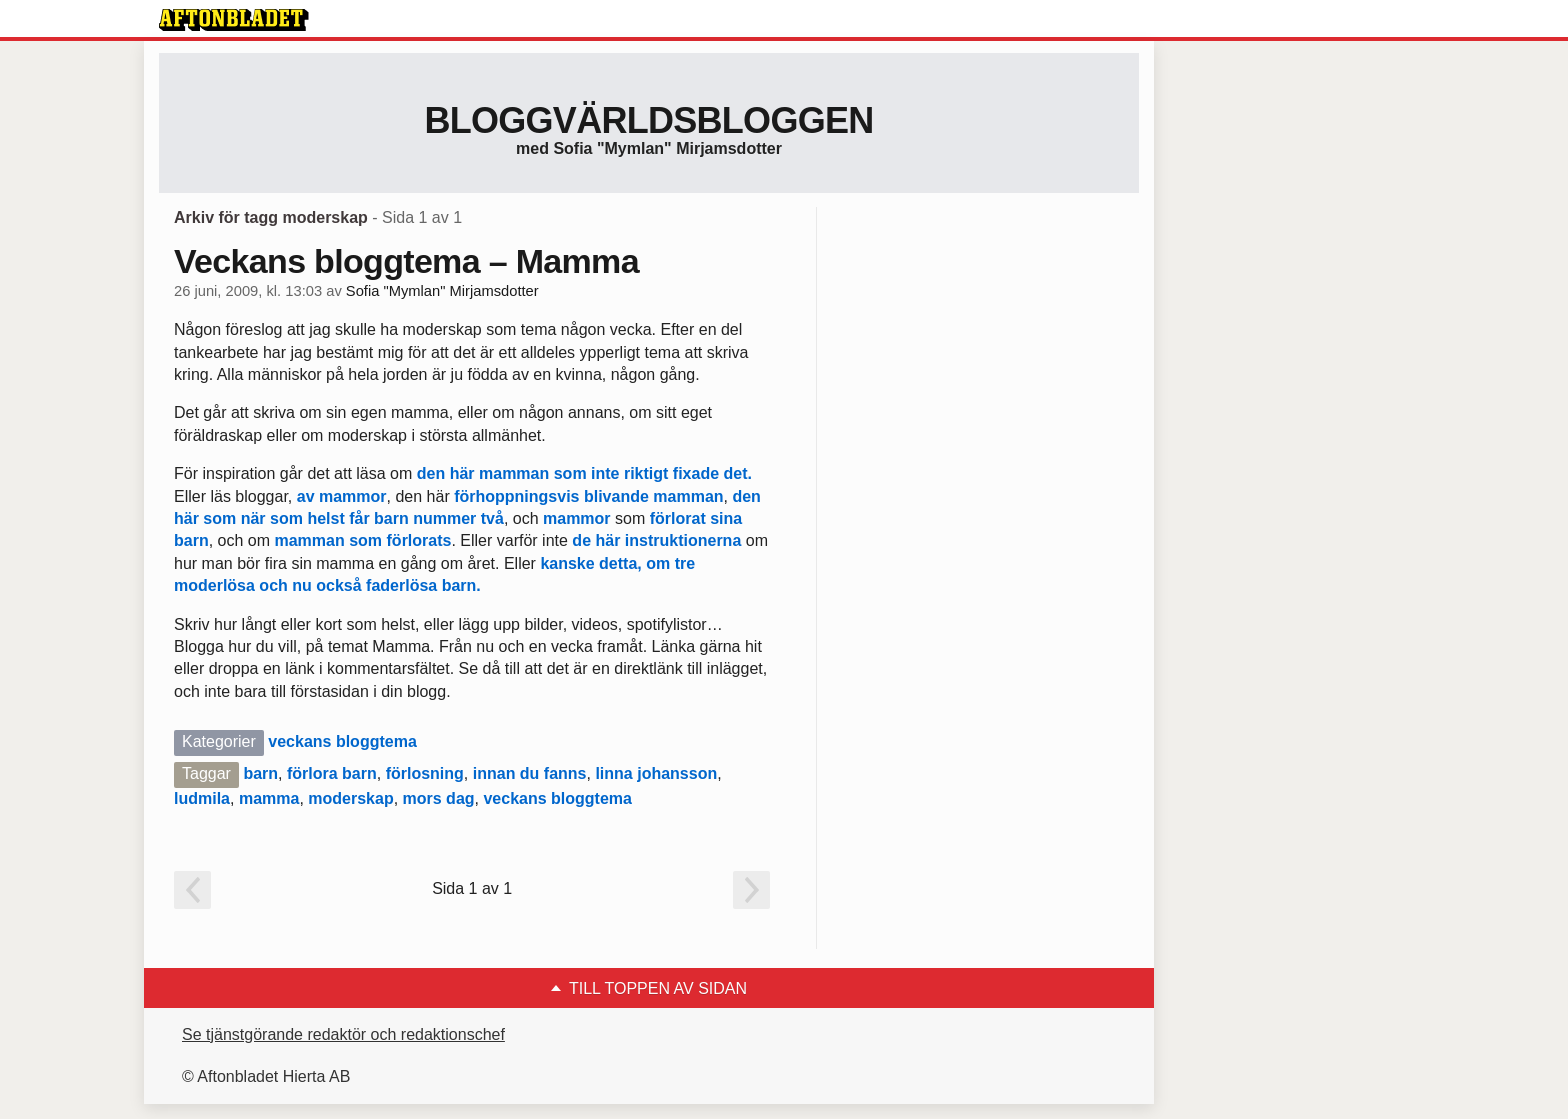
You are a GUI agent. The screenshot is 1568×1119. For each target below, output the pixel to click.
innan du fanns (530, 773)
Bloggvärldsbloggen (648, 120)
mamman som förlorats (362, 540)
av (306, 496)
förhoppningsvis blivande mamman (588, 496)
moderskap (350, 798)
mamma (269, 798)
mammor (353, 496)
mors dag (439, 798)
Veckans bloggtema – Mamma (406, 261)
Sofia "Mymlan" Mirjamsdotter (442, 291)
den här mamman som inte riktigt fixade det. (584, 473)
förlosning (425, 773)
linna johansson (656, 773)
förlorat (678, 518)
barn (260, 773)
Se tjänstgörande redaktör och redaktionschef (343, 1034)
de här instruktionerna (656, 540)
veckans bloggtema (342, 741)
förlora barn (332, 773)
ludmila (202, 798)
